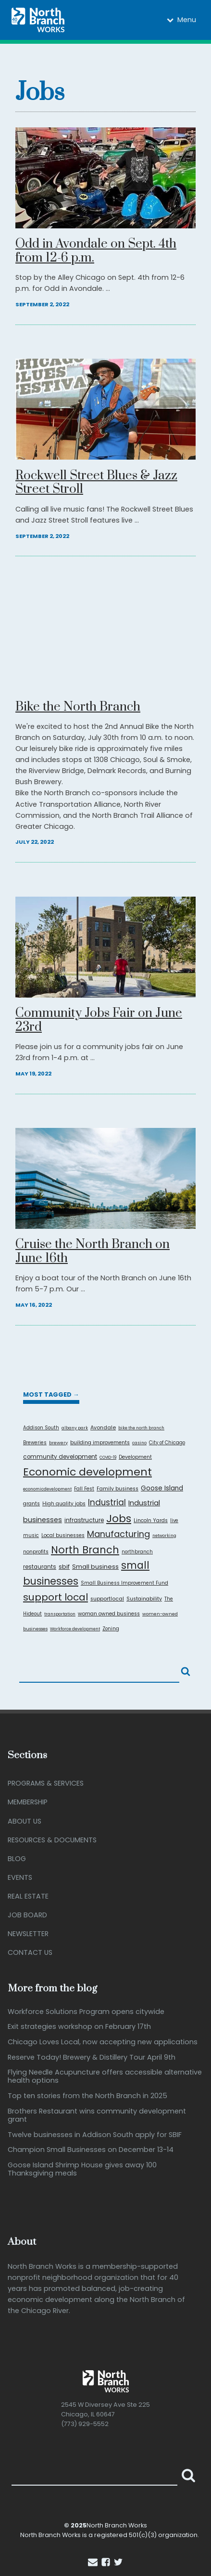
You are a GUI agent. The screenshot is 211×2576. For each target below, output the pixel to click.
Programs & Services (46, 1783)
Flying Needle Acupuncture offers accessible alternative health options (105, 2076)
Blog (17, 1858)
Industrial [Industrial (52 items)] (107, 1502)
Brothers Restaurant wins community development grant (97, 2115)
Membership (28, 1802)
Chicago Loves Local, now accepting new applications (103, 2042)
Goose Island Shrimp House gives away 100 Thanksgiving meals (82, 2169)
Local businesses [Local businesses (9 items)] (63, 1535)
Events (20, 1877)
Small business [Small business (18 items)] (95, 1566)
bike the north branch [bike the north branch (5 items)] (141, 1428)
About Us (24, 1821)
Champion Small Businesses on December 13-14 (91, 2150)
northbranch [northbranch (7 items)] (137, 1552)
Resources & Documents (52, 1840)
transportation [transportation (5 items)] (59, 1614)
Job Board (27, 1915)
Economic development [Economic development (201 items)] (87, 1471)
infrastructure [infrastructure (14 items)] (84, 1520)
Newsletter (28, 1933)
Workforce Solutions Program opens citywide (86, 2012)
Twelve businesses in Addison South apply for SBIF (95, 2135)
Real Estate (28, 1896)
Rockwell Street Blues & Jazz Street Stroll (96, 483)
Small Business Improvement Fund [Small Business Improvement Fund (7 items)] (124, 1583)
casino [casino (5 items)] (139, 1443)
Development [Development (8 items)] (135, 1457)
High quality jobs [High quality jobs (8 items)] (64, 1503)
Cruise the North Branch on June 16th (92, 1252)
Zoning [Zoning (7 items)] (110, 1629)
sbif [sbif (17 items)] (64, 1566)
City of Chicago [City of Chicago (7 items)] (167, 1442)
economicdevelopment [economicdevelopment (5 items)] (47, 1489)
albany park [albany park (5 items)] (75, 1428)
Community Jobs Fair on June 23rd (98, 1021)
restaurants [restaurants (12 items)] (39, 1567)
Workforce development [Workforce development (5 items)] (75, 1629)
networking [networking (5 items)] (164, 1535)
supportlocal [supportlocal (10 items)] (107, 1598)
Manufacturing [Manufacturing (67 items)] (118, 1534)
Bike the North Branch (77, 707)
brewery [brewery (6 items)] (58, 1442)
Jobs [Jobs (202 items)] (118, 1518)
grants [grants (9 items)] (31, 1503)
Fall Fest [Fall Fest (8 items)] (84, 1488)
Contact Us (30, 1952)
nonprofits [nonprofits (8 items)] (36, 1551)
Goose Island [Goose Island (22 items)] (162, 1488)
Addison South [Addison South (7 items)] (41, 1428)
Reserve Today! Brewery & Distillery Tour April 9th (91, 2057)
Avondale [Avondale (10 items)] (103, 1427)
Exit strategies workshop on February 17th (79, 2027)
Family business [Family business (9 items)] (117, 1488)
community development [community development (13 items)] (60, 1456)
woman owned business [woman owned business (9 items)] (109, 1613)
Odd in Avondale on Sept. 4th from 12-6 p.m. (95, 251)
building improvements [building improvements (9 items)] (100, 1442)
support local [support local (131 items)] (55, 1597)
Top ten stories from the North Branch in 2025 (87, 2096)
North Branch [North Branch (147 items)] (85, 1550)
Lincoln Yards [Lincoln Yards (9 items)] (151, 1520)
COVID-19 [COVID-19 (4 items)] (107, 1457)
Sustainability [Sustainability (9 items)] (144, 1598)
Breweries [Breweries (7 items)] (35, 1442)
